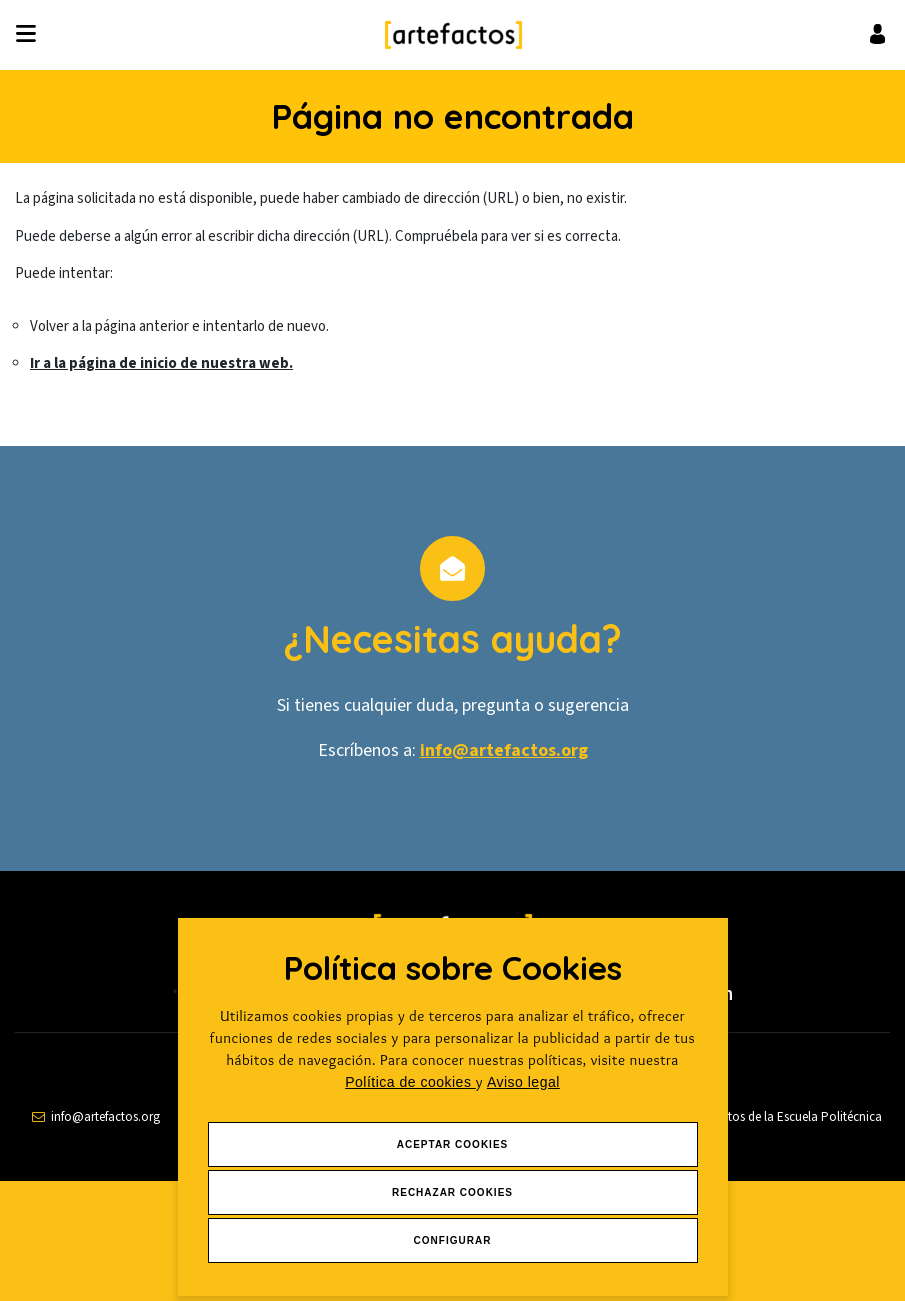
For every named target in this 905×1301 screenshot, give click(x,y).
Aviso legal (523, 1082)
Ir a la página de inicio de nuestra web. (161, 363)
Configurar (453, 1240)
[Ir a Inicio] (453, 35)
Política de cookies (410, 1082)
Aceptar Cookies (453, 1144)
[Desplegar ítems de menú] (31, 35)
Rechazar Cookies (452, 1192)
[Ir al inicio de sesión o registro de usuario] (877, 33)
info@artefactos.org (504, 750)
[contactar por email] (96, 1117)
